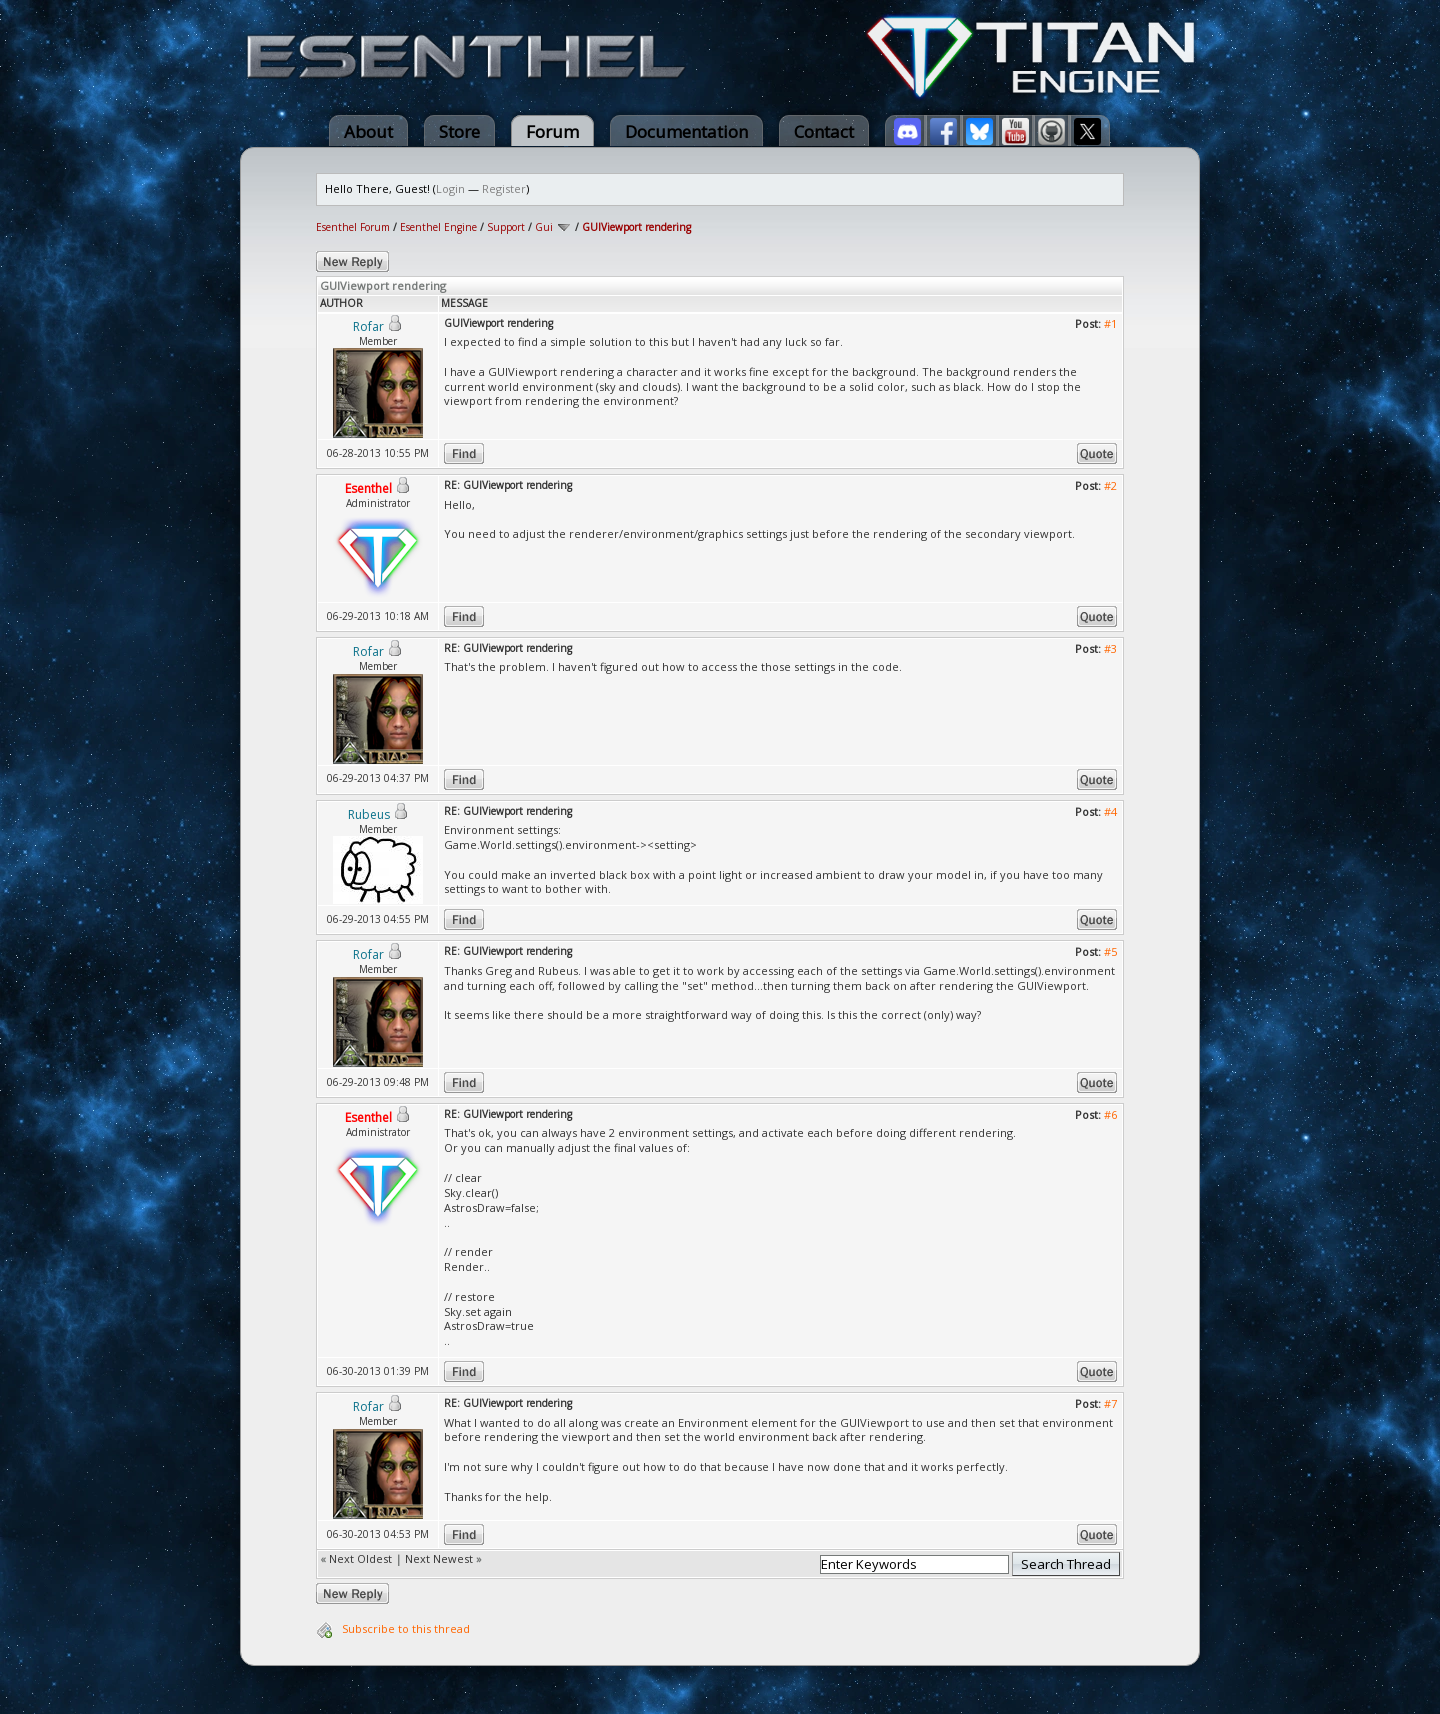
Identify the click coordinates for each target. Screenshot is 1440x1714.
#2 (1110, 485)
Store (459, 131)
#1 (1110, 323)
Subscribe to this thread (406, 1628)
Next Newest (439, 1558)
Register (504, 188)
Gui (544, 227)
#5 (1110, 951)
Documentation (686, 131)
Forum (552, 131)
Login (450, 188)
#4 (1110, 811)
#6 (1110, 1114)
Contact (824, 131)
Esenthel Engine (438, 227)
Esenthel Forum (353, 227)
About (368, 131)
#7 (1110, 1403)
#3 (1110, 648)
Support (506, 227)
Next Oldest (360, 1558)
